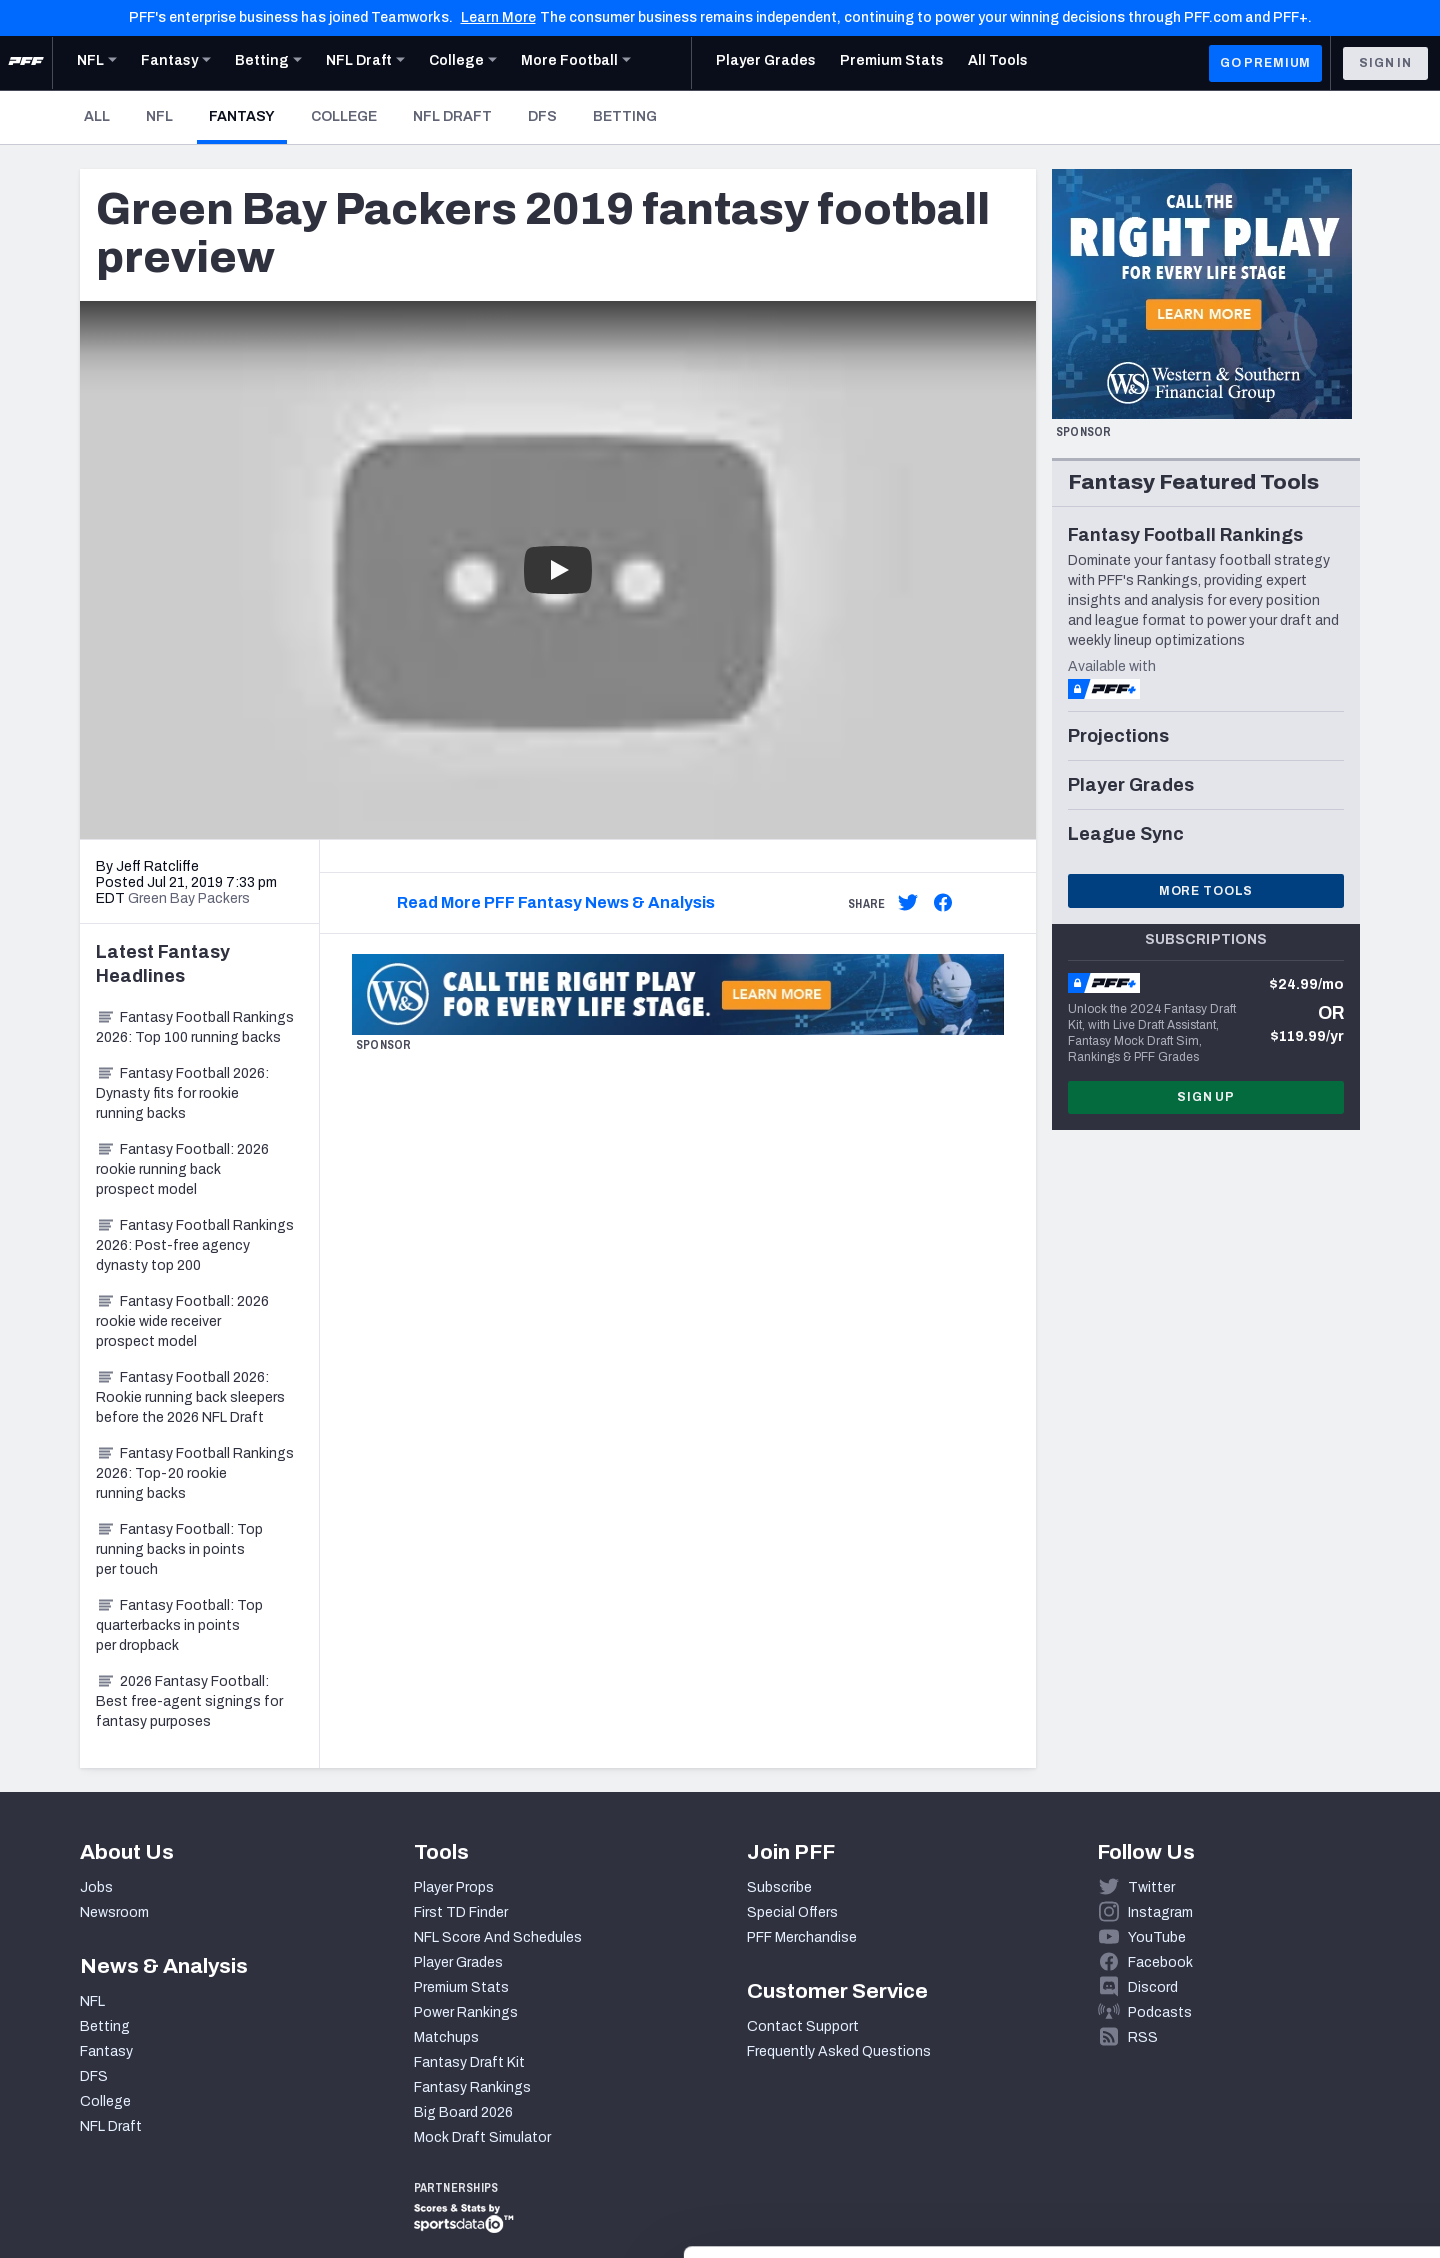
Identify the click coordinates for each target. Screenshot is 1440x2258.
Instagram (1160, 1912)
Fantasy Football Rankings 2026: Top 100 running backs (195, 1027)
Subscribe (779, 1887)
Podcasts (1160, 2012)
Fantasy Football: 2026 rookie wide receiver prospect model (182, 1321)
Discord (1153, 1987)
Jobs (96, 1887)
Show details (308, 2218)
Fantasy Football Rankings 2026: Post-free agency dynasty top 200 (195, 1245)
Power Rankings (466, 2012)
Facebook (1160, 1962)
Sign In (1385, 63)
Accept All (1273, 2077)
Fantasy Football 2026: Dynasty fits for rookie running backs (182, 1093)
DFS (542, 116)
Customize (1274, 2142)
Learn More (498, 17)
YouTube (1157, 1937)
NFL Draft (452, 116)
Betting (625, 116)
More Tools (1206, 891)
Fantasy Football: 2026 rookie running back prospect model (182, 1169)
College (344, 116)
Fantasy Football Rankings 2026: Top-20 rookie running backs (195, 1473)
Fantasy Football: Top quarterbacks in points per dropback (179, 1625)
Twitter (1151, 1887)
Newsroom (114, 1912)
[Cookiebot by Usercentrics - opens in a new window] (129, 2219)
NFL (159, 116)
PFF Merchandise (802, 1937)
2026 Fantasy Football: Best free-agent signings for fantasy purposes (189, 1701)
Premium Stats (461, 1987)
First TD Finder (461, 1912)
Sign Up (1206, 1097)
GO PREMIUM (1265, 63)
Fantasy (248, 116)
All (97, 116)
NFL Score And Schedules (498, 1937)
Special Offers (792, 1912)
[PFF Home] (26, 63)
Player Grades (458, 1962)
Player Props (454, 1887)
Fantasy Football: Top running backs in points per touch (179, 1549)
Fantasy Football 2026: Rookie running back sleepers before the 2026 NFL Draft (190, 1397)
